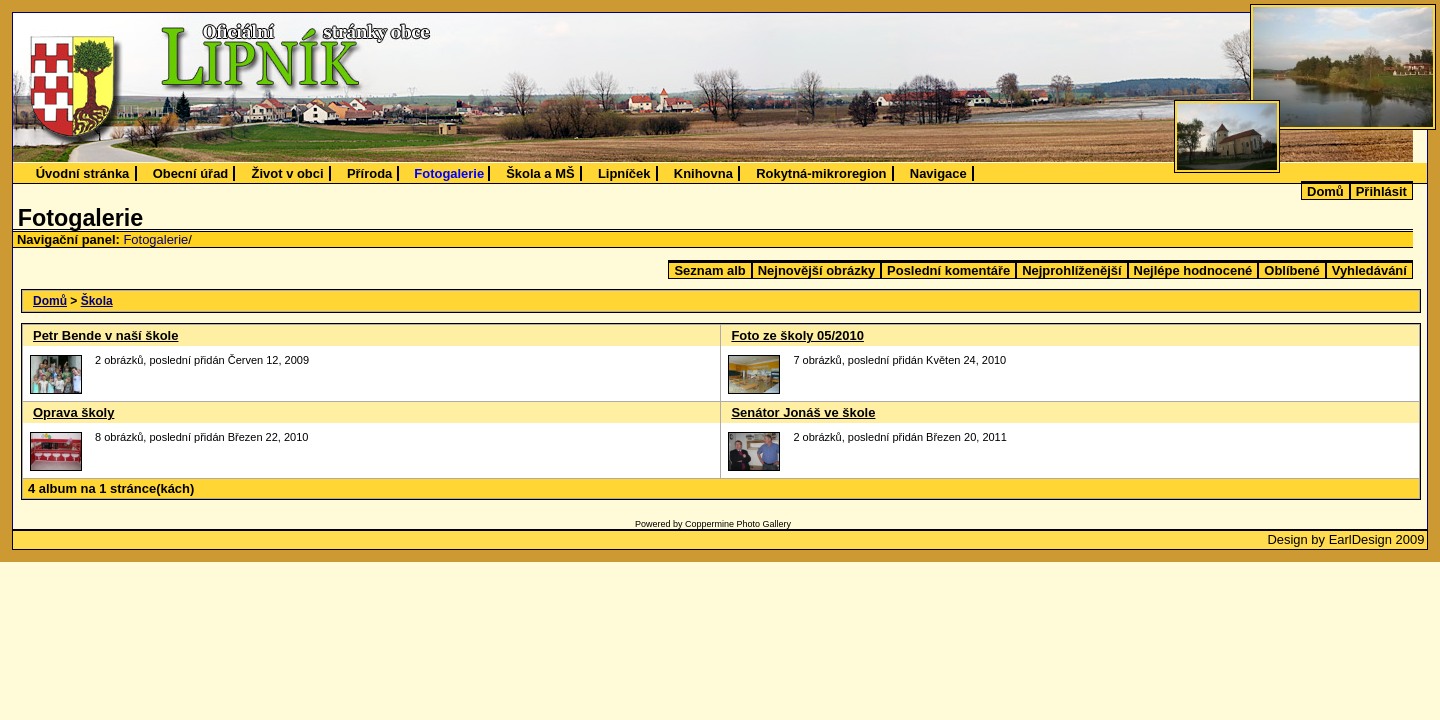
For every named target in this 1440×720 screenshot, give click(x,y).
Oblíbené (1291, 270)
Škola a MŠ (540, 173)
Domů (1325, 191)
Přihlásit (1381, 191)
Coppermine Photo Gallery (738, 524)
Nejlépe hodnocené (1193, 270)
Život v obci (288, 173)
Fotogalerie (449, 173)
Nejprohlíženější (1071, 270)
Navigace (938, 173)
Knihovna (703, 173)
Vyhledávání (1369, 270)
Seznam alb (709, 270)
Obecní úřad (191, 173)
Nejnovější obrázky (816, 270)
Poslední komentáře (948, 270)
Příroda (369, 173)
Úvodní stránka (83, 173)
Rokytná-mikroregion (821, 173)
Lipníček (624, 173)
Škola (97, 301)
